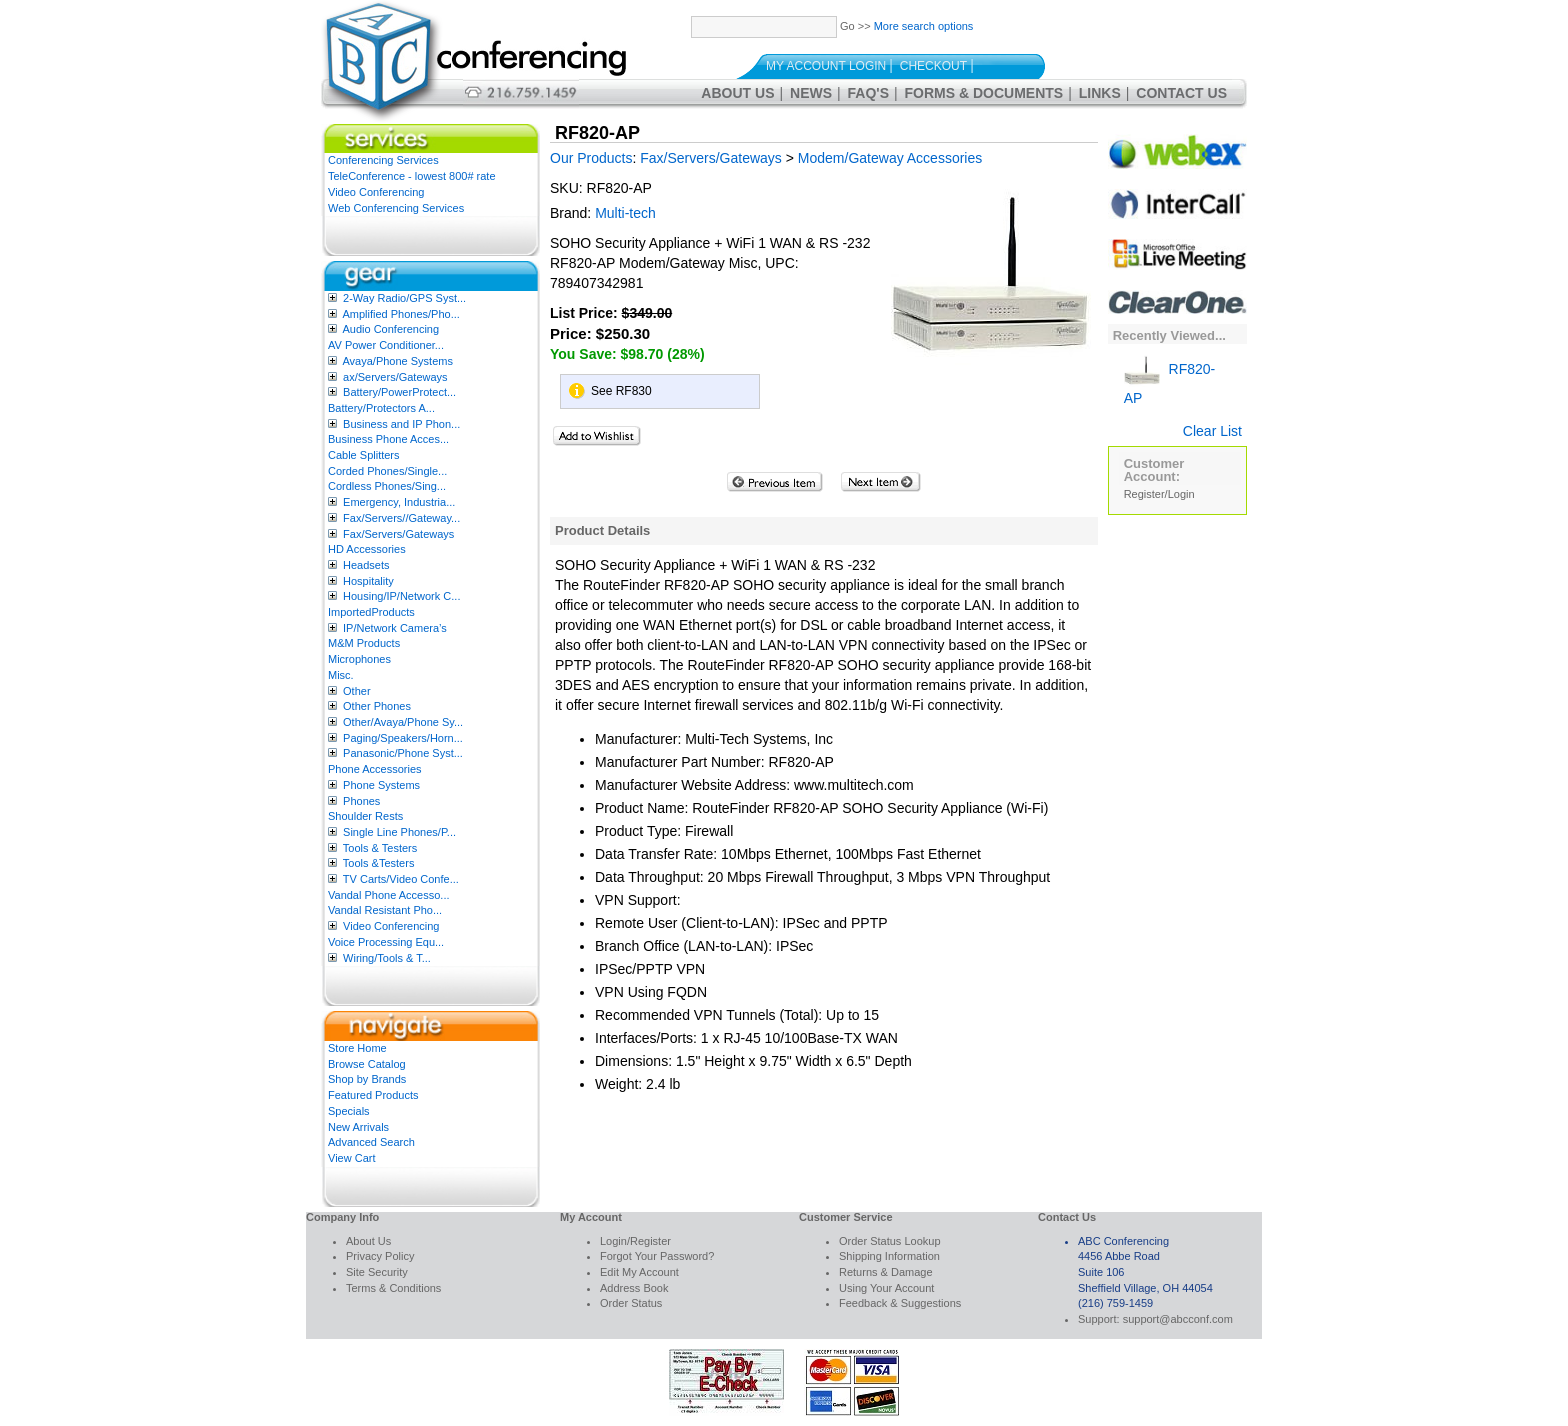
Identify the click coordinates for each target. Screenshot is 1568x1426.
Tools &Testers (379, 863)
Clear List (1212, 431)
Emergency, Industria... (399, 502)
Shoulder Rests (365, 816)
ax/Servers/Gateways (395, 377)
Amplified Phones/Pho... (400, 314)
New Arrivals (358, 1127)
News (811, 93)
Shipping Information (889, 1256)
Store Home (357, 1048)
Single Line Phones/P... (399, 832)
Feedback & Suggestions (900, 1303)
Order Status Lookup (890, 1241)
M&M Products (364, 643)
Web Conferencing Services (396, 208)
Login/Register (635, 1241)
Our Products (591, 158)
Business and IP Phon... (401, 424)
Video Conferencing (376, 192)
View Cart (351, 1158)
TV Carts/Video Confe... (401, 879)
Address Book (634, 1288)
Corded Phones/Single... (387, 471)
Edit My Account (639, 1272)
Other (357, 691)
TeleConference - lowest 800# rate (412, 176)
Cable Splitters (364, 455)
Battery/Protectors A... (381, 408)
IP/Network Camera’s (395, 628)
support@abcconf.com (1178, 1319)
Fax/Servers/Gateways (398, 534)
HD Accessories (367, 549)
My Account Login (826, 66)
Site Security (377, 1272)
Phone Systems (381, 785)
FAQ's (868, 93)
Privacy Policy (380, 1256)
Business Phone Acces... (388, 439)
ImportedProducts (371, 612)
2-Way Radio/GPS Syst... (404, 298)
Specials (349, 1111)
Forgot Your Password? (657, 1256)
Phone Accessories (375, 769)
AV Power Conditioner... (386, 345)
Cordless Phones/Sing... (387, 486)
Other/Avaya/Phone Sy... (403, 722)
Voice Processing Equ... (386, 942)
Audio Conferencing (390, 329)
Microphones (359, 659)
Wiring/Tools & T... (387, 958)
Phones (361, 801)
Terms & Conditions (393, 1288)
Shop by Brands (367, 1079)
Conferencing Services (383, 160)
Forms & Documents (984, 93)
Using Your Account (886, 1288)
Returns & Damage (886, 1272)
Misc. (341, 675)
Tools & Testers (380, 848)
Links (1100, 93)
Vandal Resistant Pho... (385, 910)
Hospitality (368, 581)
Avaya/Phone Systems (397, 361)
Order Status (631, 1303)
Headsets (366, 565)
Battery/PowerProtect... (399, 392)
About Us (737, 93)
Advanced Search (371, 1142)
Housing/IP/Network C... (401, 596)
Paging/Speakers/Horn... (403, 738)
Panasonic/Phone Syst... (403, 753)
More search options (924, 26)
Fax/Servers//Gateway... (401, 518)
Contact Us (1181, 93)
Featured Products (373, 1095)
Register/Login (1159, 494)
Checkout (933, 66)
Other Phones (377, 706)
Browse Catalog (367, 1064)
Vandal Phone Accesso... (389, 895)
